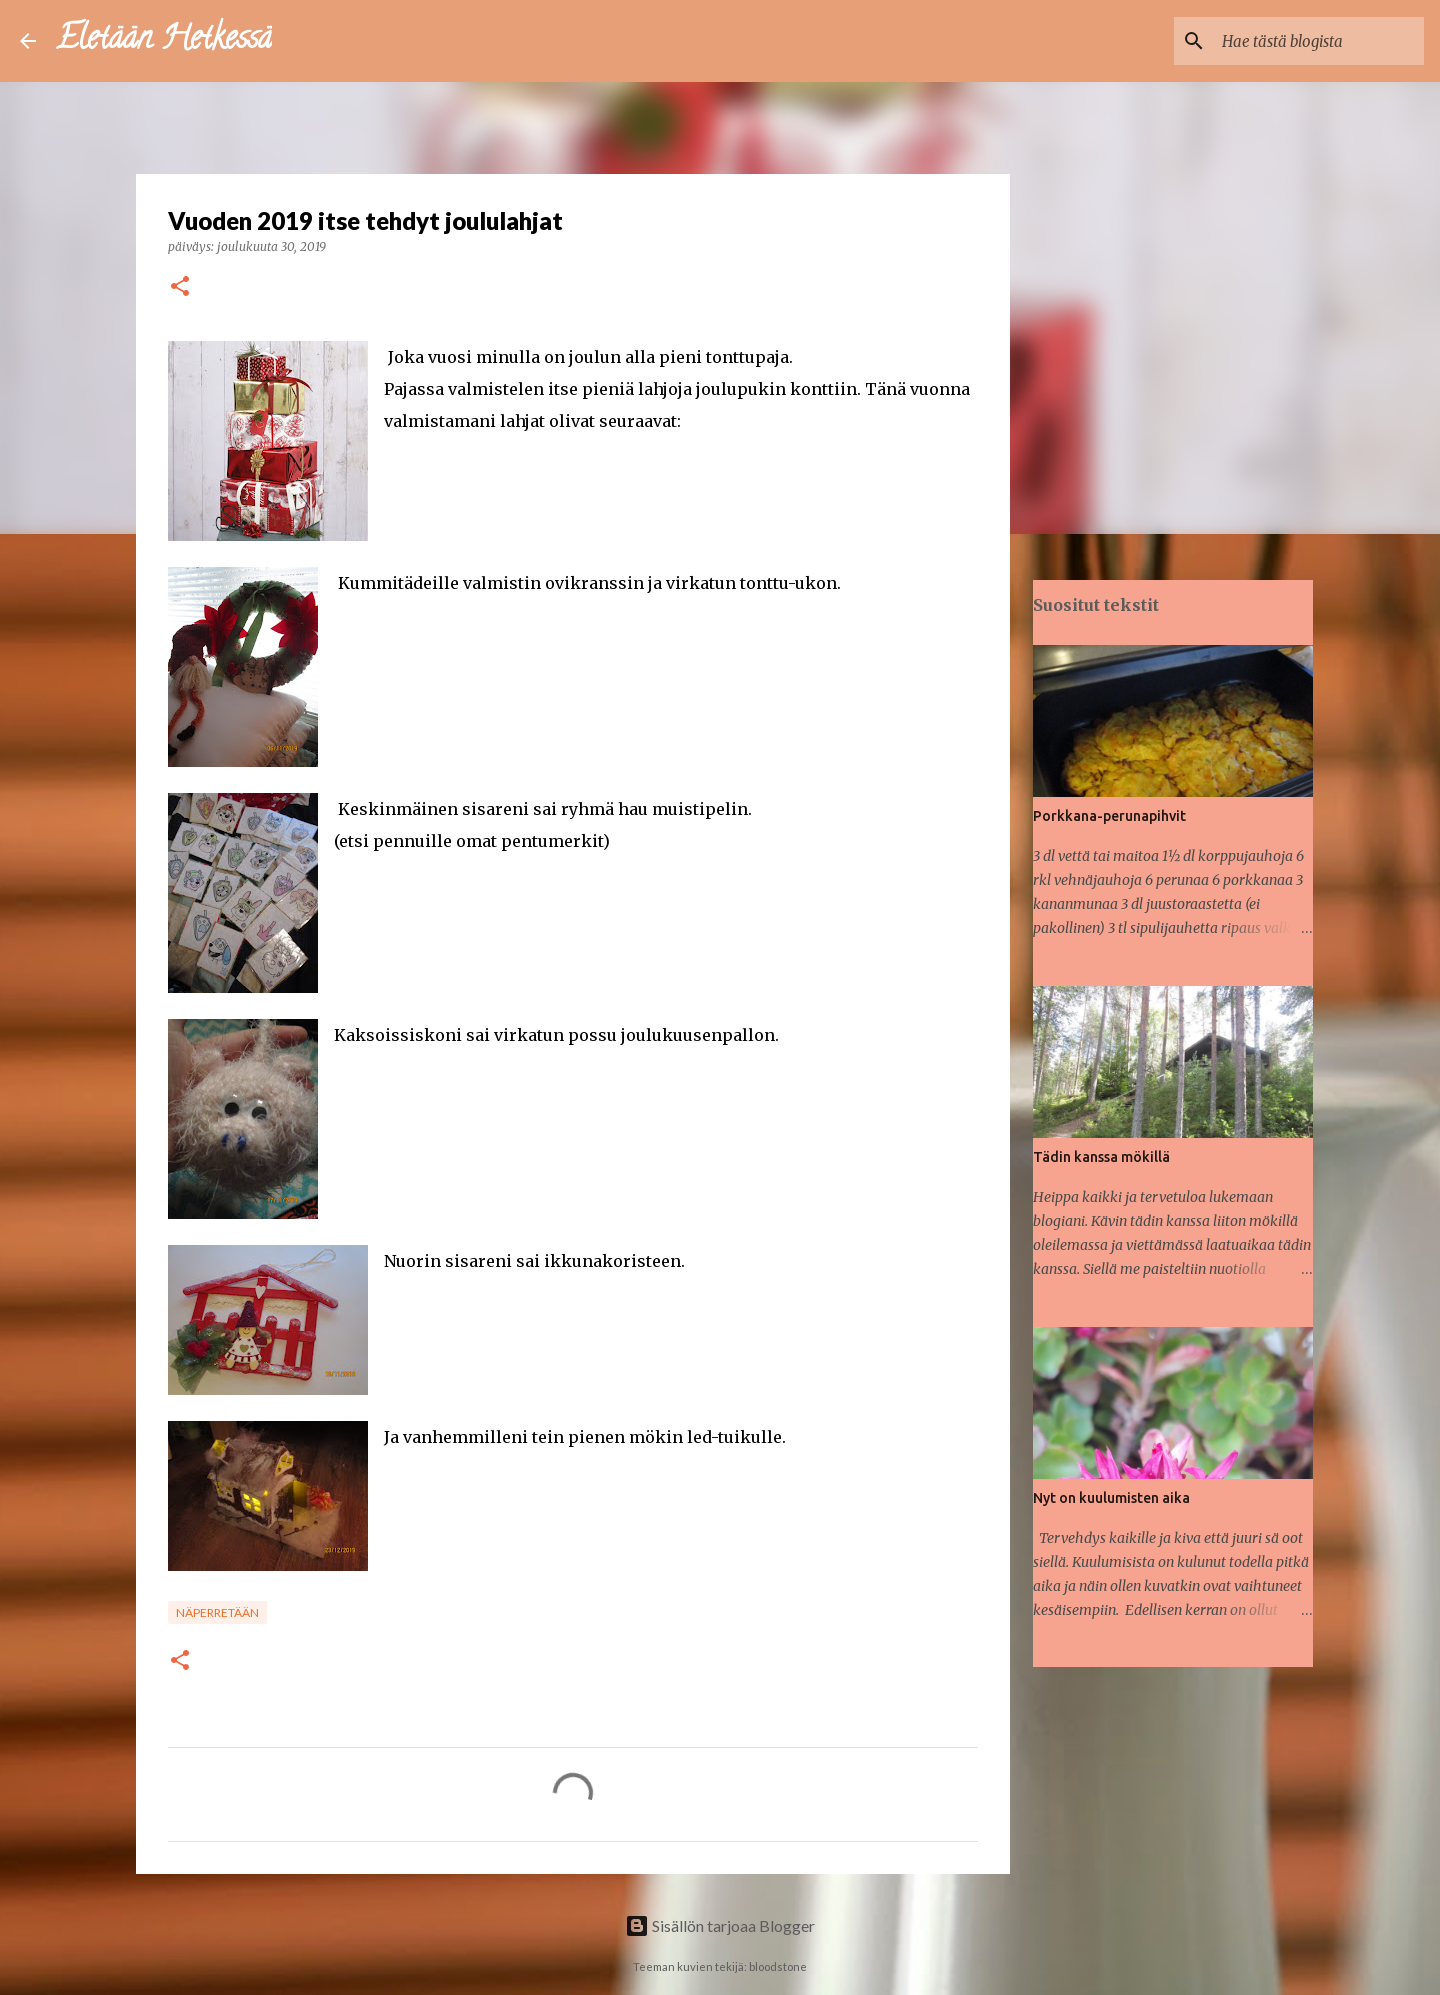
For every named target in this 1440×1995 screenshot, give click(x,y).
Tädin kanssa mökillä (1101, 1157)
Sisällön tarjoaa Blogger (720, 1925)
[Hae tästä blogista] (1319, 41)
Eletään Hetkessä (164, 41)
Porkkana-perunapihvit (1109, 816)
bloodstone (778, 1966)
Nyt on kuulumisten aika (1111, 1498)
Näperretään (217, 1612)
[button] (180, 287)
